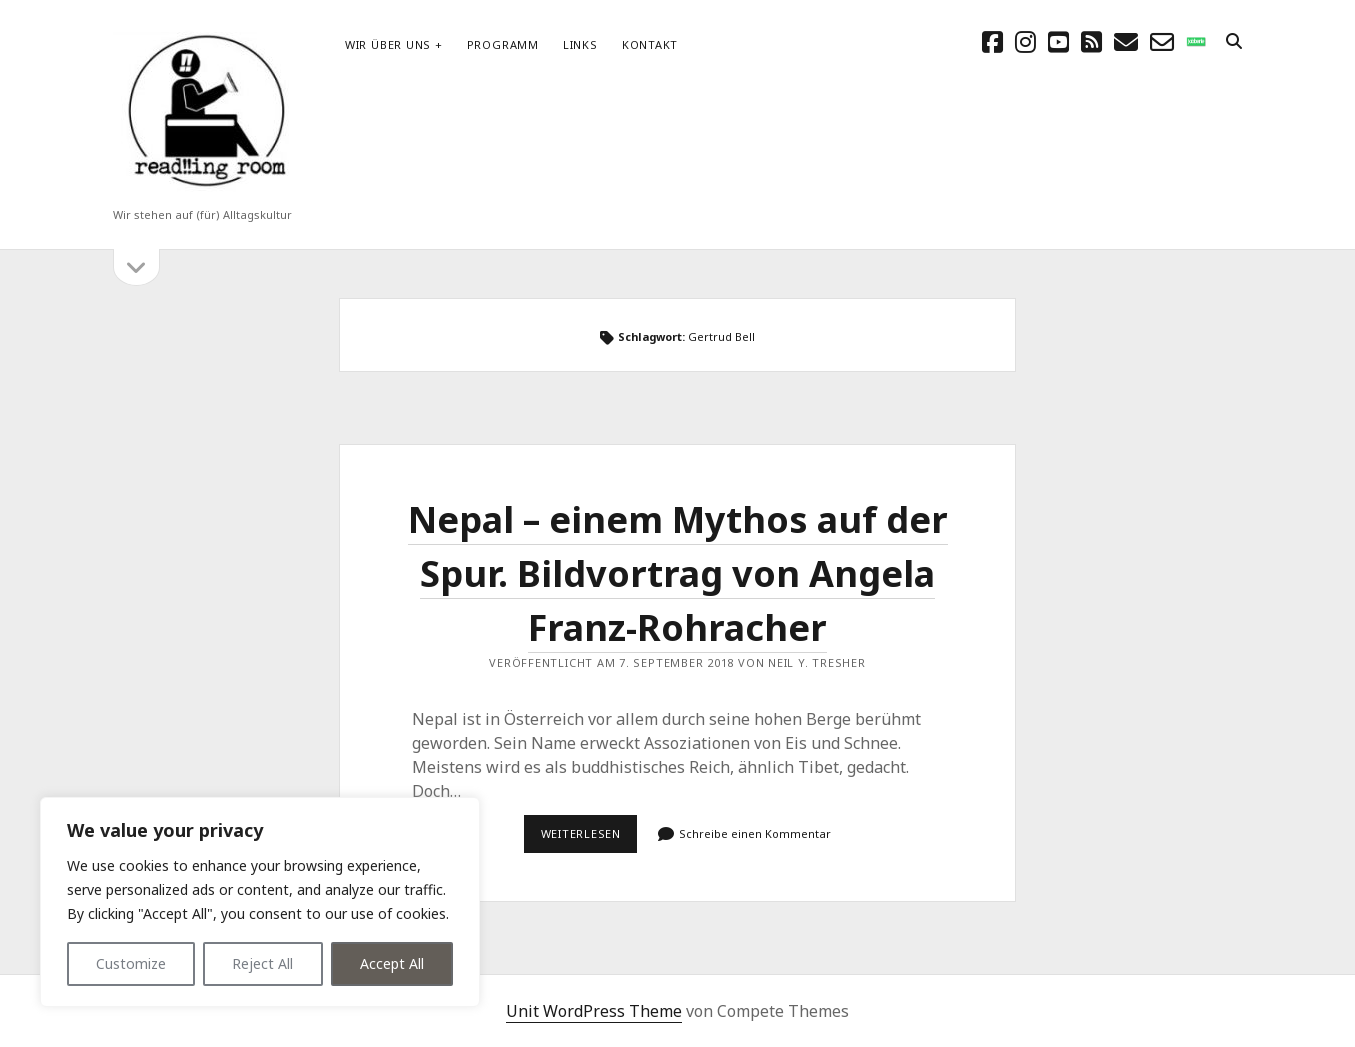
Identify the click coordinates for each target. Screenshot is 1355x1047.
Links (580, 44)
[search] (1234, 42)
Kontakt (650, 44)
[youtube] (1058, 41)
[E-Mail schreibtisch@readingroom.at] (1126, 41)
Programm (503, 44)
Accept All (392, 963)
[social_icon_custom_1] (1196, 41)
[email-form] (1162, 41)
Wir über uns (388, 44)
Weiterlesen (589, 839)
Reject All (262, 963)
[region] (260, 902)
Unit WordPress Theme (594, 1011)
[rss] (1091, 41)
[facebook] (992, 41)
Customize (131, 963)
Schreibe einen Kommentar (755, 833)
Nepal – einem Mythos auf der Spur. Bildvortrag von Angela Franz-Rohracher (678, 573)
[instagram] (1025, 41)
